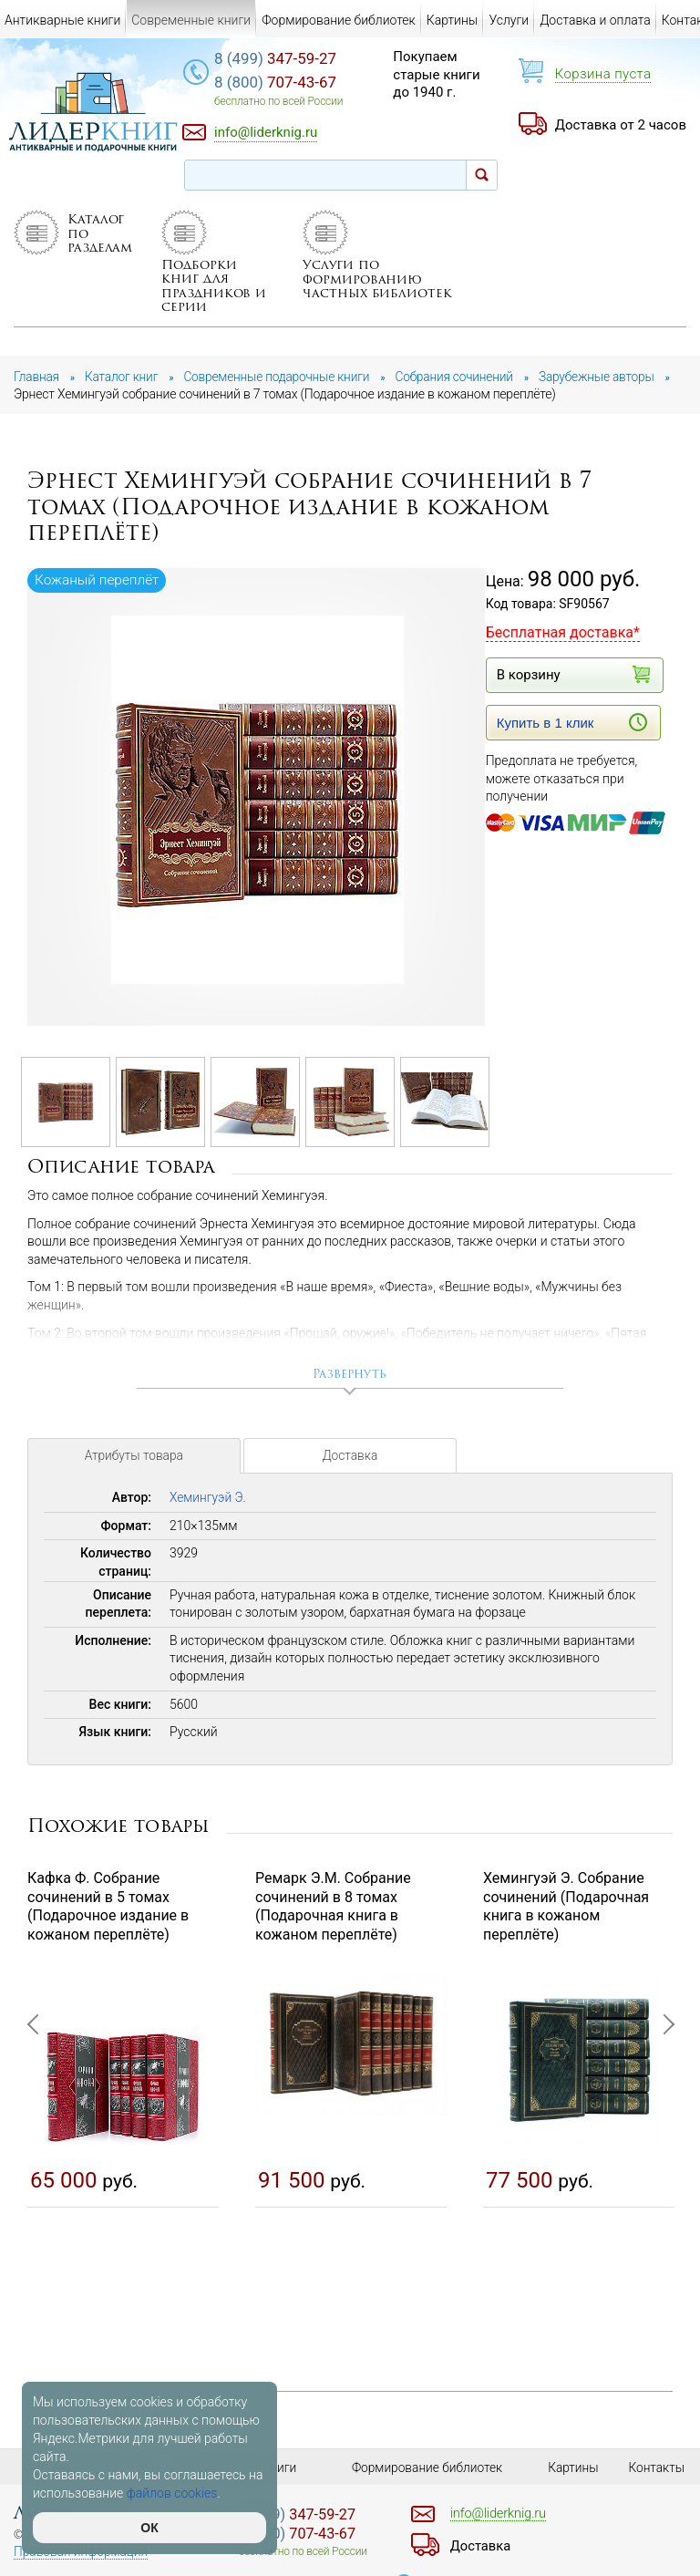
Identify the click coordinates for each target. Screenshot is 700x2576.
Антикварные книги (62, 20)
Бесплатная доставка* (563, 650)
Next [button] (663, 2132)
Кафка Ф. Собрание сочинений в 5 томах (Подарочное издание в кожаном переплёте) (108, 1926)
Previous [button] (36, 2132)
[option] (257, 816)
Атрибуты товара (134, 1479)
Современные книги (191, 20)
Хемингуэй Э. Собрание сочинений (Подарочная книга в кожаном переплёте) (566, 1926)
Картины (453, 20)
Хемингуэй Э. (209, 1518)
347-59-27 (286, 59)
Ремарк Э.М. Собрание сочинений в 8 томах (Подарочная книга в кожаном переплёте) (333, 1926)
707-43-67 (286, 83)
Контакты (656, 2467)
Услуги (509, 20)
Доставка (350, 1479)
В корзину (572, 692)
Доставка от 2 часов (620, 125)
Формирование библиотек (339, 20)
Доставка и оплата (595, 20)
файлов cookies (172, 2493)
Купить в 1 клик (572, 740)
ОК (149, 2527)
